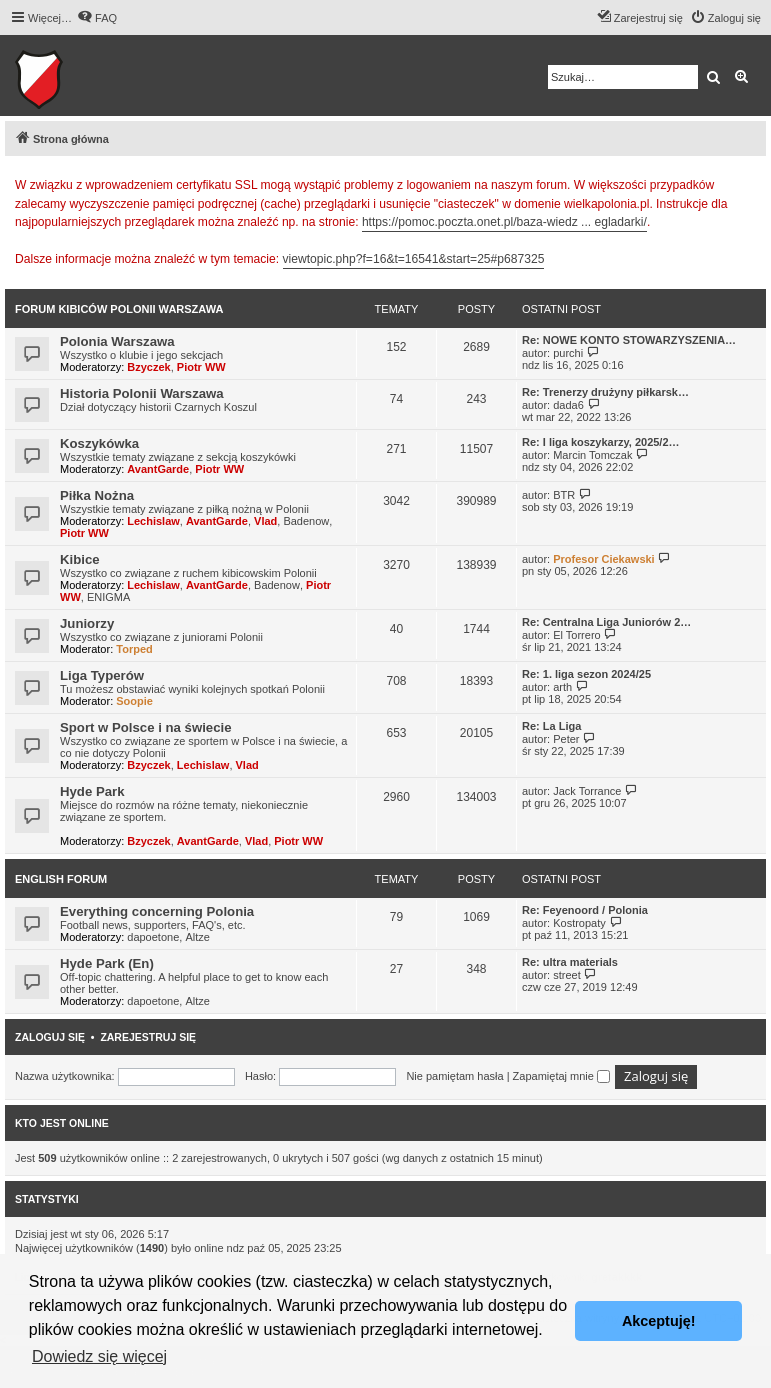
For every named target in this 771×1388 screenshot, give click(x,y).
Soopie (134, 701)
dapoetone (153, 937)
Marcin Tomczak (592, 455)
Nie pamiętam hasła (454, 1076)
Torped (134, 649)
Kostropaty (579, 923)
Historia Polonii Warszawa (142, 393)
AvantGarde (158, 469)
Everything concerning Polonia (157, 911)
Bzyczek (148, 367)
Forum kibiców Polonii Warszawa (119, 309)
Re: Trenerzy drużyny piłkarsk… (605, 392)
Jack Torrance (587, 791)
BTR (564, 495)
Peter (566, 739)
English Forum (61, 879)
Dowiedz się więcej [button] (99, 1356)
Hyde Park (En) (107, 963)
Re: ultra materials (570, 962)
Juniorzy (87, 623)
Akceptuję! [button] (659, 1321)
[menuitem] (97, 18)
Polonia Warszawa (117, 341)
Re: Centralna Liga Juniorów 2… (606, 622)
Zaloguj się (50, 1037)
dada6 (568, 405)
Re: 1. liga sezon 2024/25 (586, 674)
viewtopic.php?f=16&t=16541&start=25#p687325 (414, 259)
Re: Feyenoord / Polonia (585, 910)
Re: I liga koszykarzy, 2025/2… (601, 442)
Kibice (80, 559)
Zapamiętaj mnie (561, 1076)
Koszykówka (99, 443)
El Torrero (576, 635)
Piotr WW (201, 367)
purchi (568, 353)
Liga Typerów (102, 675)
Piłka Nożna (97, 495)
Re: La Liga (551, 726)
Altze (197, 937)
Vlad (265, 521)
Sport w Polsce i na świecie (146, 727)
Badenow (306, 521)
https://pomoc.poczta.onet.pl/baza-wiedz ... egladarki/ (504, 222)
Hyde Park (92, 791)
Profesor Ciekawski (604, 559)
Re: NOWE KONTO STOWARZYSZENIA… (629, 340)
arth (562, 687)
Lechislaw (153, 521)
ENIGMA (108, 597)
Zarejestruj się (148, 1037)
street (567, 975)
